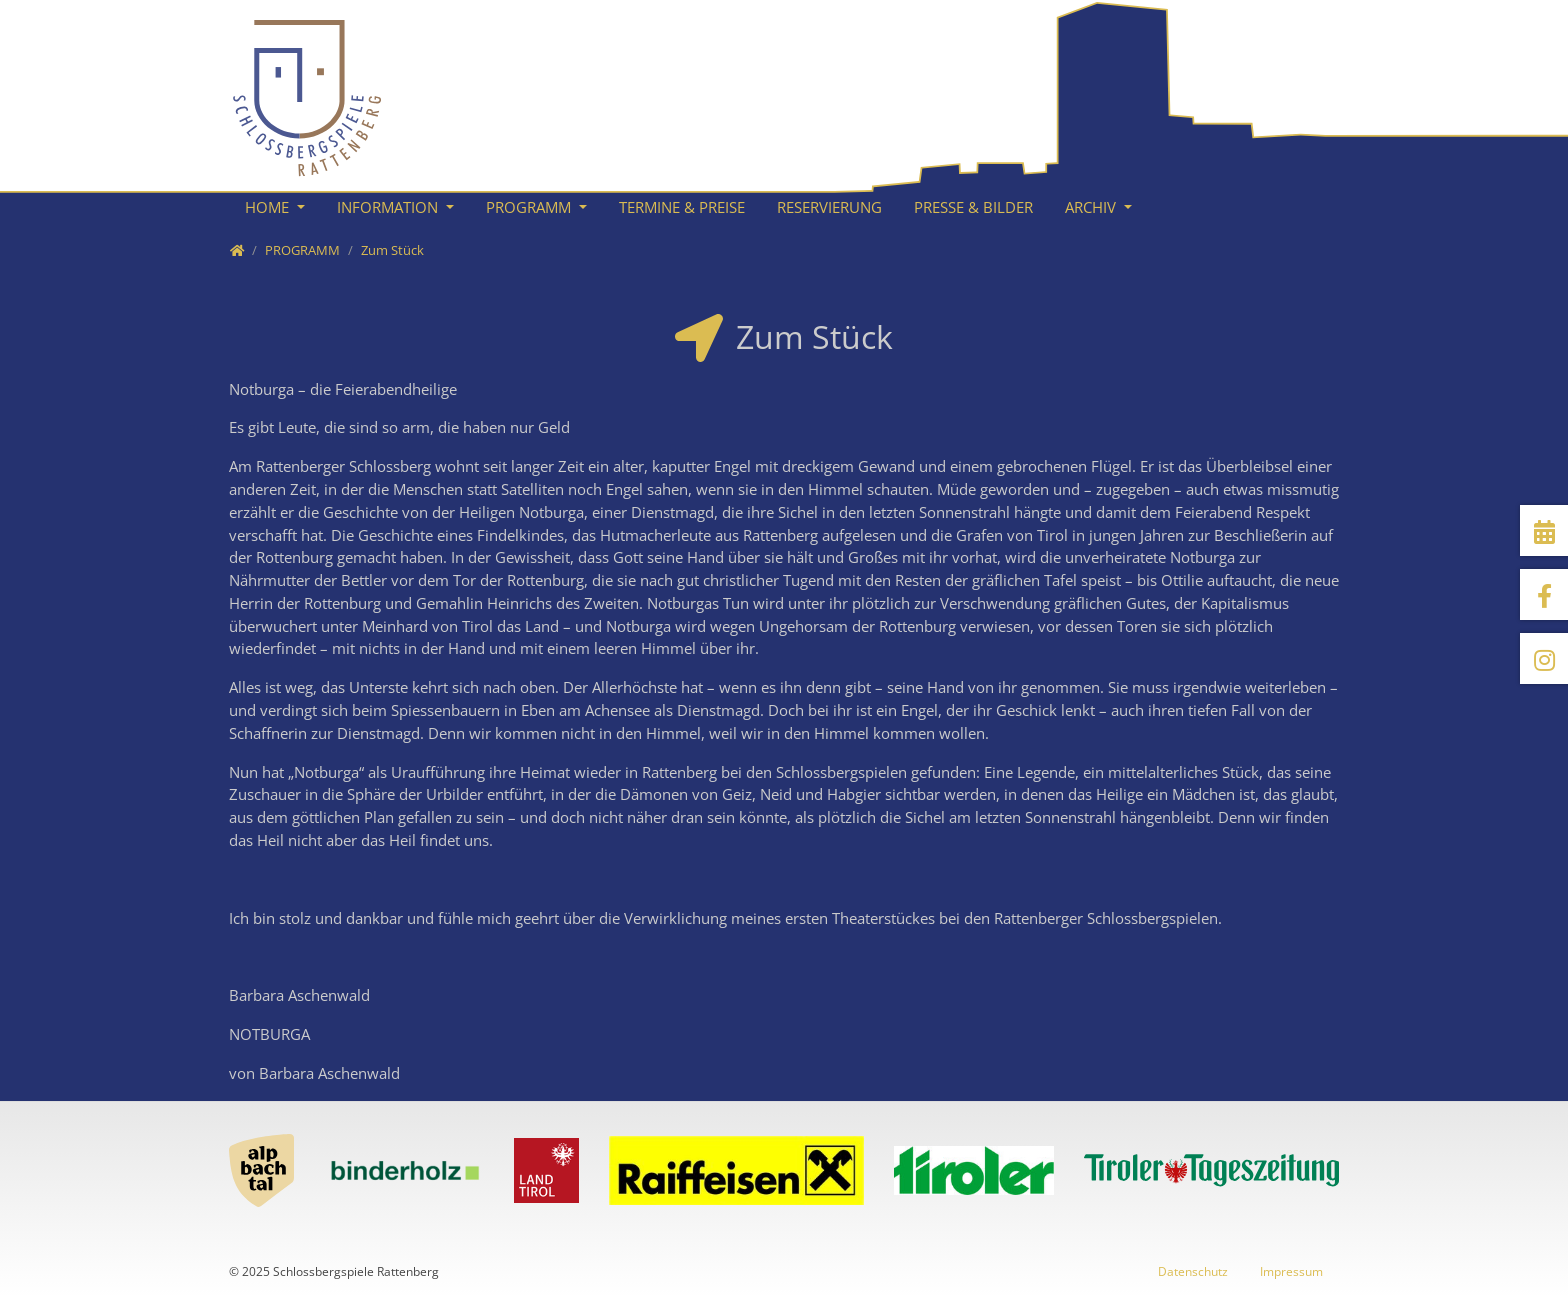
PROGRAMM (530, 207)
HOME (269, 207)
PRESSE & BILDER (973, 207)
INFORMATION (389, 207)
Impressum (1291, 1271)
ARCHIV (1092, 207)
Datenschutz (1193, 1271)
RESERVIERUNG (829, 207)
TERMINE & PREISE (682, 207)
